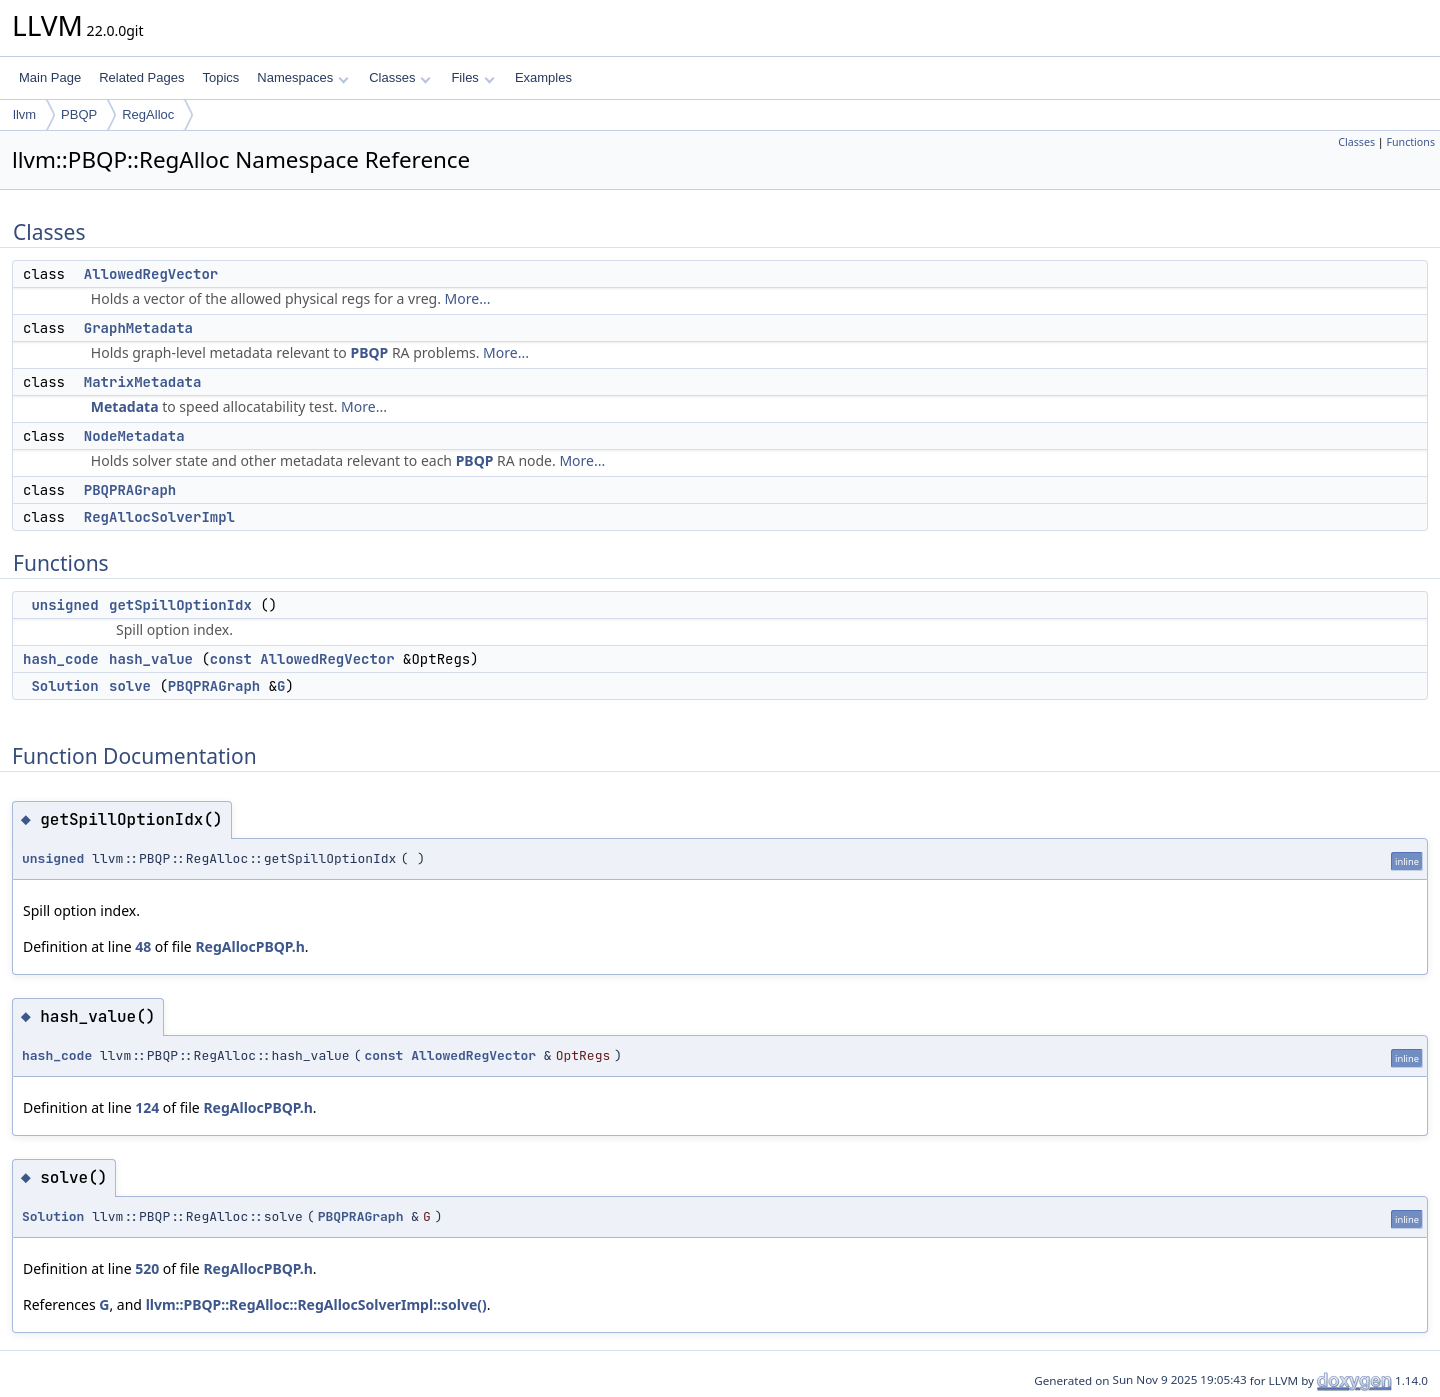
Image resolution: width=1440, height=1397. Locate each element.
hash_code (61, 659)
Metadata (125, 406)
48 (143, 946)
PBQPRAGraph (130, 490)
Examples (543, 77)
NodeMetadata (134, 436)
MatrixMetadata (143, 382)
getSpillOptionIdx (180, 605)
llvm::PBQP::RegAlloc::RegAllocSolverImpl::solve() (316, 1304)
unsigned (64, 605)
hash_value (151, 659)
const (231, 659)
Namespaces (302, 77)
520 (147, 1268)
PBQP (79, 114)
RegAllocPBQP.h (249, 946)
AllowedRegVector (151, 274)
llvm (24, 114)
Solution (64, 686)
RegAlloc (148, 114)
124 (147, 1107)
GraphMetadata (138, 328)
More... (468, 298)
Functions (1410, 142)
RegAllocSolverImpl (159, 517)
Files (472, 77)
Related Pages (141, 77)
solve (130, 686)
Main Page (50, 77)
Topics (220, 77)
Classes (400, 77)
